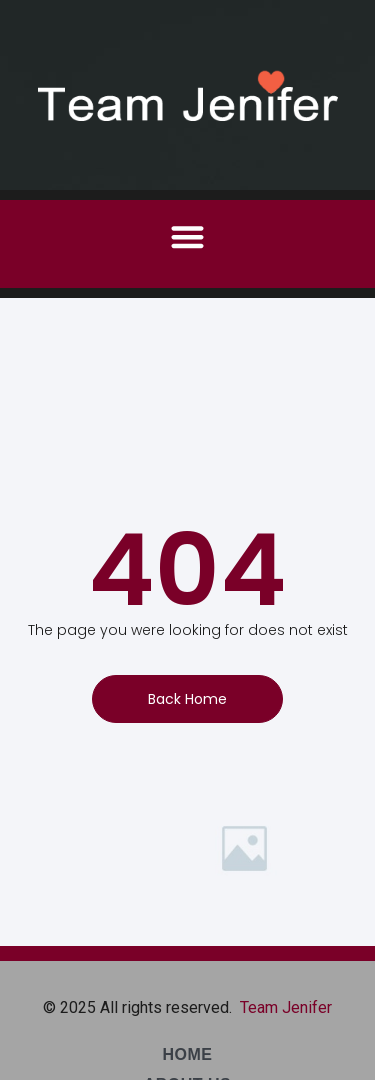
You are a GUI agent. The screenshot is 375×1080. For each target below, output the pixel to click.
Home (188, 1054)
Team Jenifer (286, 1007)
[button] (187, 236)
